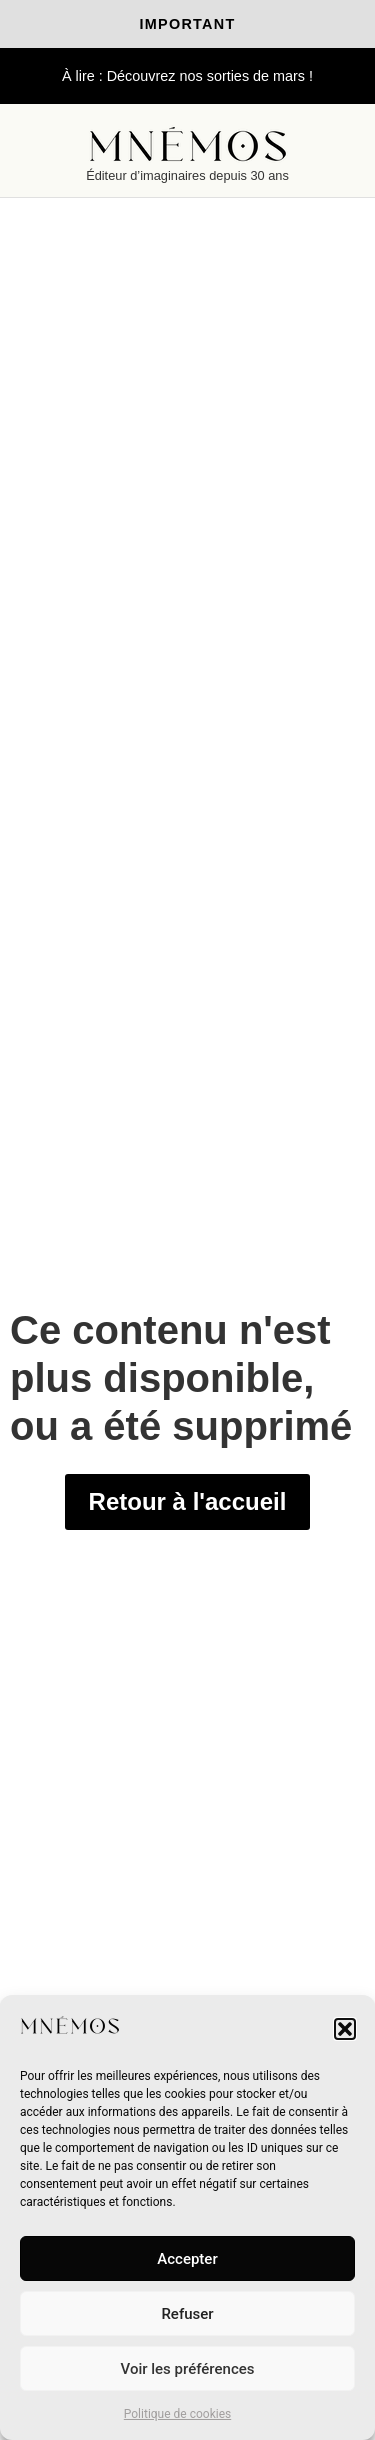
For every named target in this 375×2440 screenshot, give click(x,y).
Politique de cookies (177, 2414)
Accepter (187, 2259)
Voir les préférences (188, 2369)
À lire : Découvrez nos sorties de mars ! (187, 76)
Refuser (187, 2314)
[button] (345, 2029)
